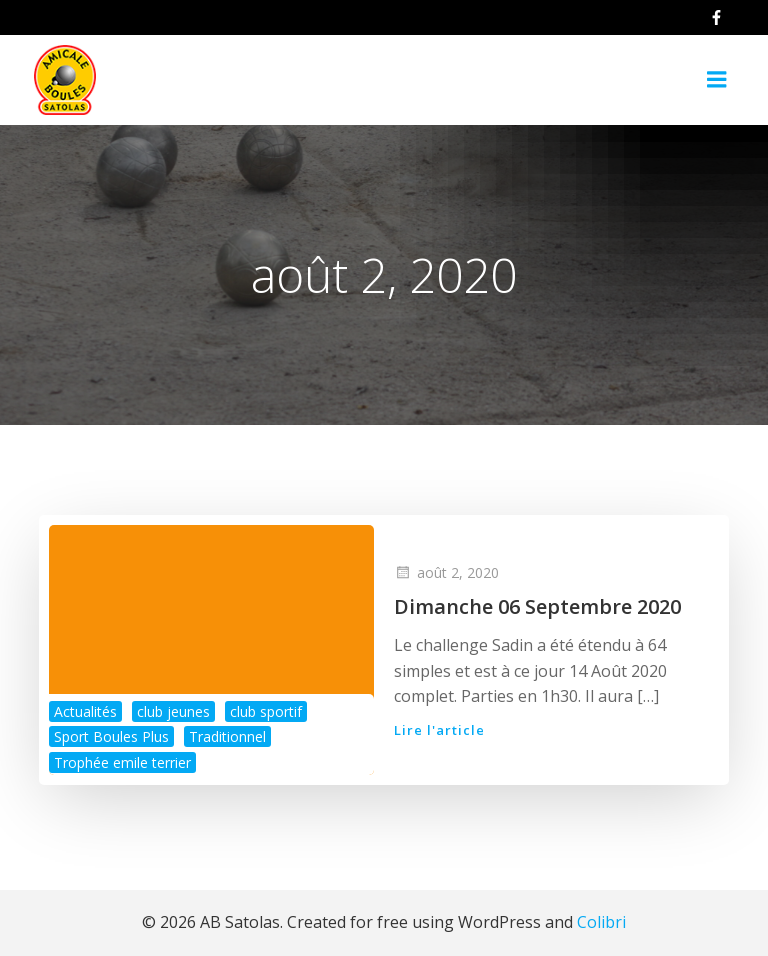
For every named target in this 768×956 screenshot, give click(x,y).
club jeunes (173, 711)
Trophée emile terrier (122, 762)
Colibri (601, 922)
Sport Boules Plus (111, 736)
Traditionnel (227, 736)
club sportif (266, 711)
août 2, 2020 (446, 572)
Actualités (85, 711)
